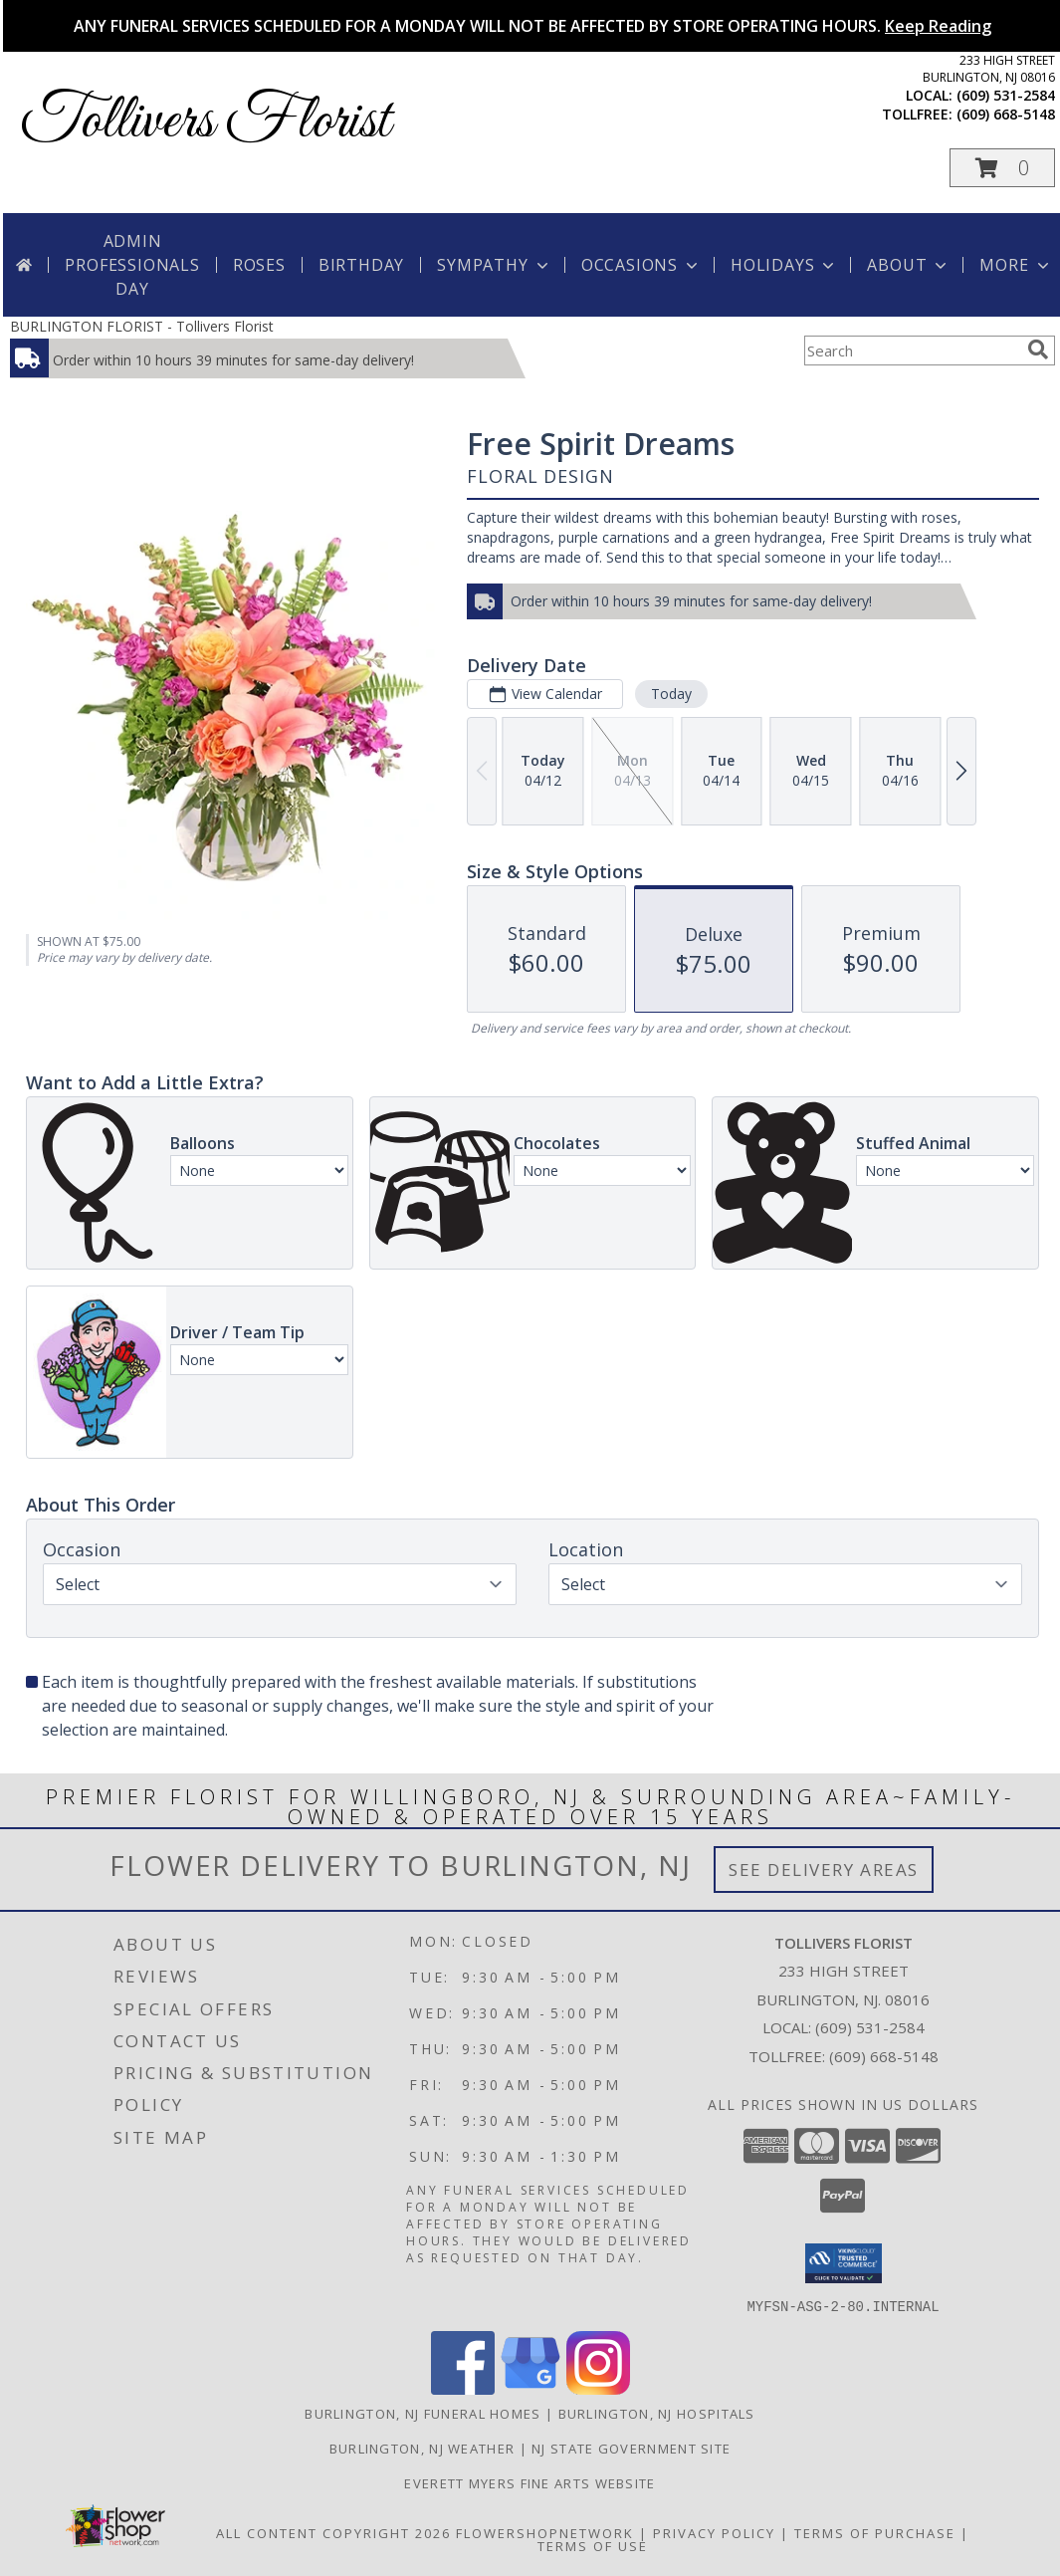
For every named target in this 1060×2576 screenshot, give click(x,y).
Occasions (641, 265)
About (909, 265)
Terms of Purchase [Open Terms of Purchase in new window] (874, 2532)
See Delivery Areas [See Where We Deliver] (824, 1869)
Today (671, 693)
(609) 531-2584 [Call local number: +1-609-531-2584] (1005, 95)
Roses (259, 265)
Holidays (784, 265)
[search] (1038, 349)
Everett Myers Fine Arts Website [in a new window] (529, 2482)
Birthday (361, 265)
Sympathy (494, 265)
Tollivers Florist (205, 122)
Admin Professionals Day (132, 265)
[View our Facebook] (463, 2388)
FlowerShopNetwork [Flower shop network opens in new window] (545, 2532)
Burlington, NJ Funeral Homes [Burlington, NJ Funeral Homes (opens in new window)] (422, 2413)
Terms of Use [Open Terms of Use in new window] (592, 2545)
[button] (1002, 167)
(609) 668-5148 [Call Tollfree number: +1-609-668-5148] (884, 2056)
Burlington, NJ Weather (422, 2448)
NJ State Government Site (631, 2448)
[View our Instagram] (598, 2388)
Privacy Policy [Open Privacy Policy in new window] (714, 2532)
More (1015, 265)
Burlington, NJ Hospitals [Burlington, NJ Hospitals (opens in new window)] (656, 2413)
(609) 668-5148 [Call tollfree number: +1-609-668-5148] (1005, 114)
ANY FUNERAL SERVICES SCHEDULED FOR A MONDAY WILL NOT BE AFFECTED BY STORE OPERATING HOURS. (532, 26)
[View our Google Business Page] (530, 2388)
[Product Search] (911, 350)
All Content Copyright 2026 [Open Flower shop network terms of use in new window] (333, 2532)
